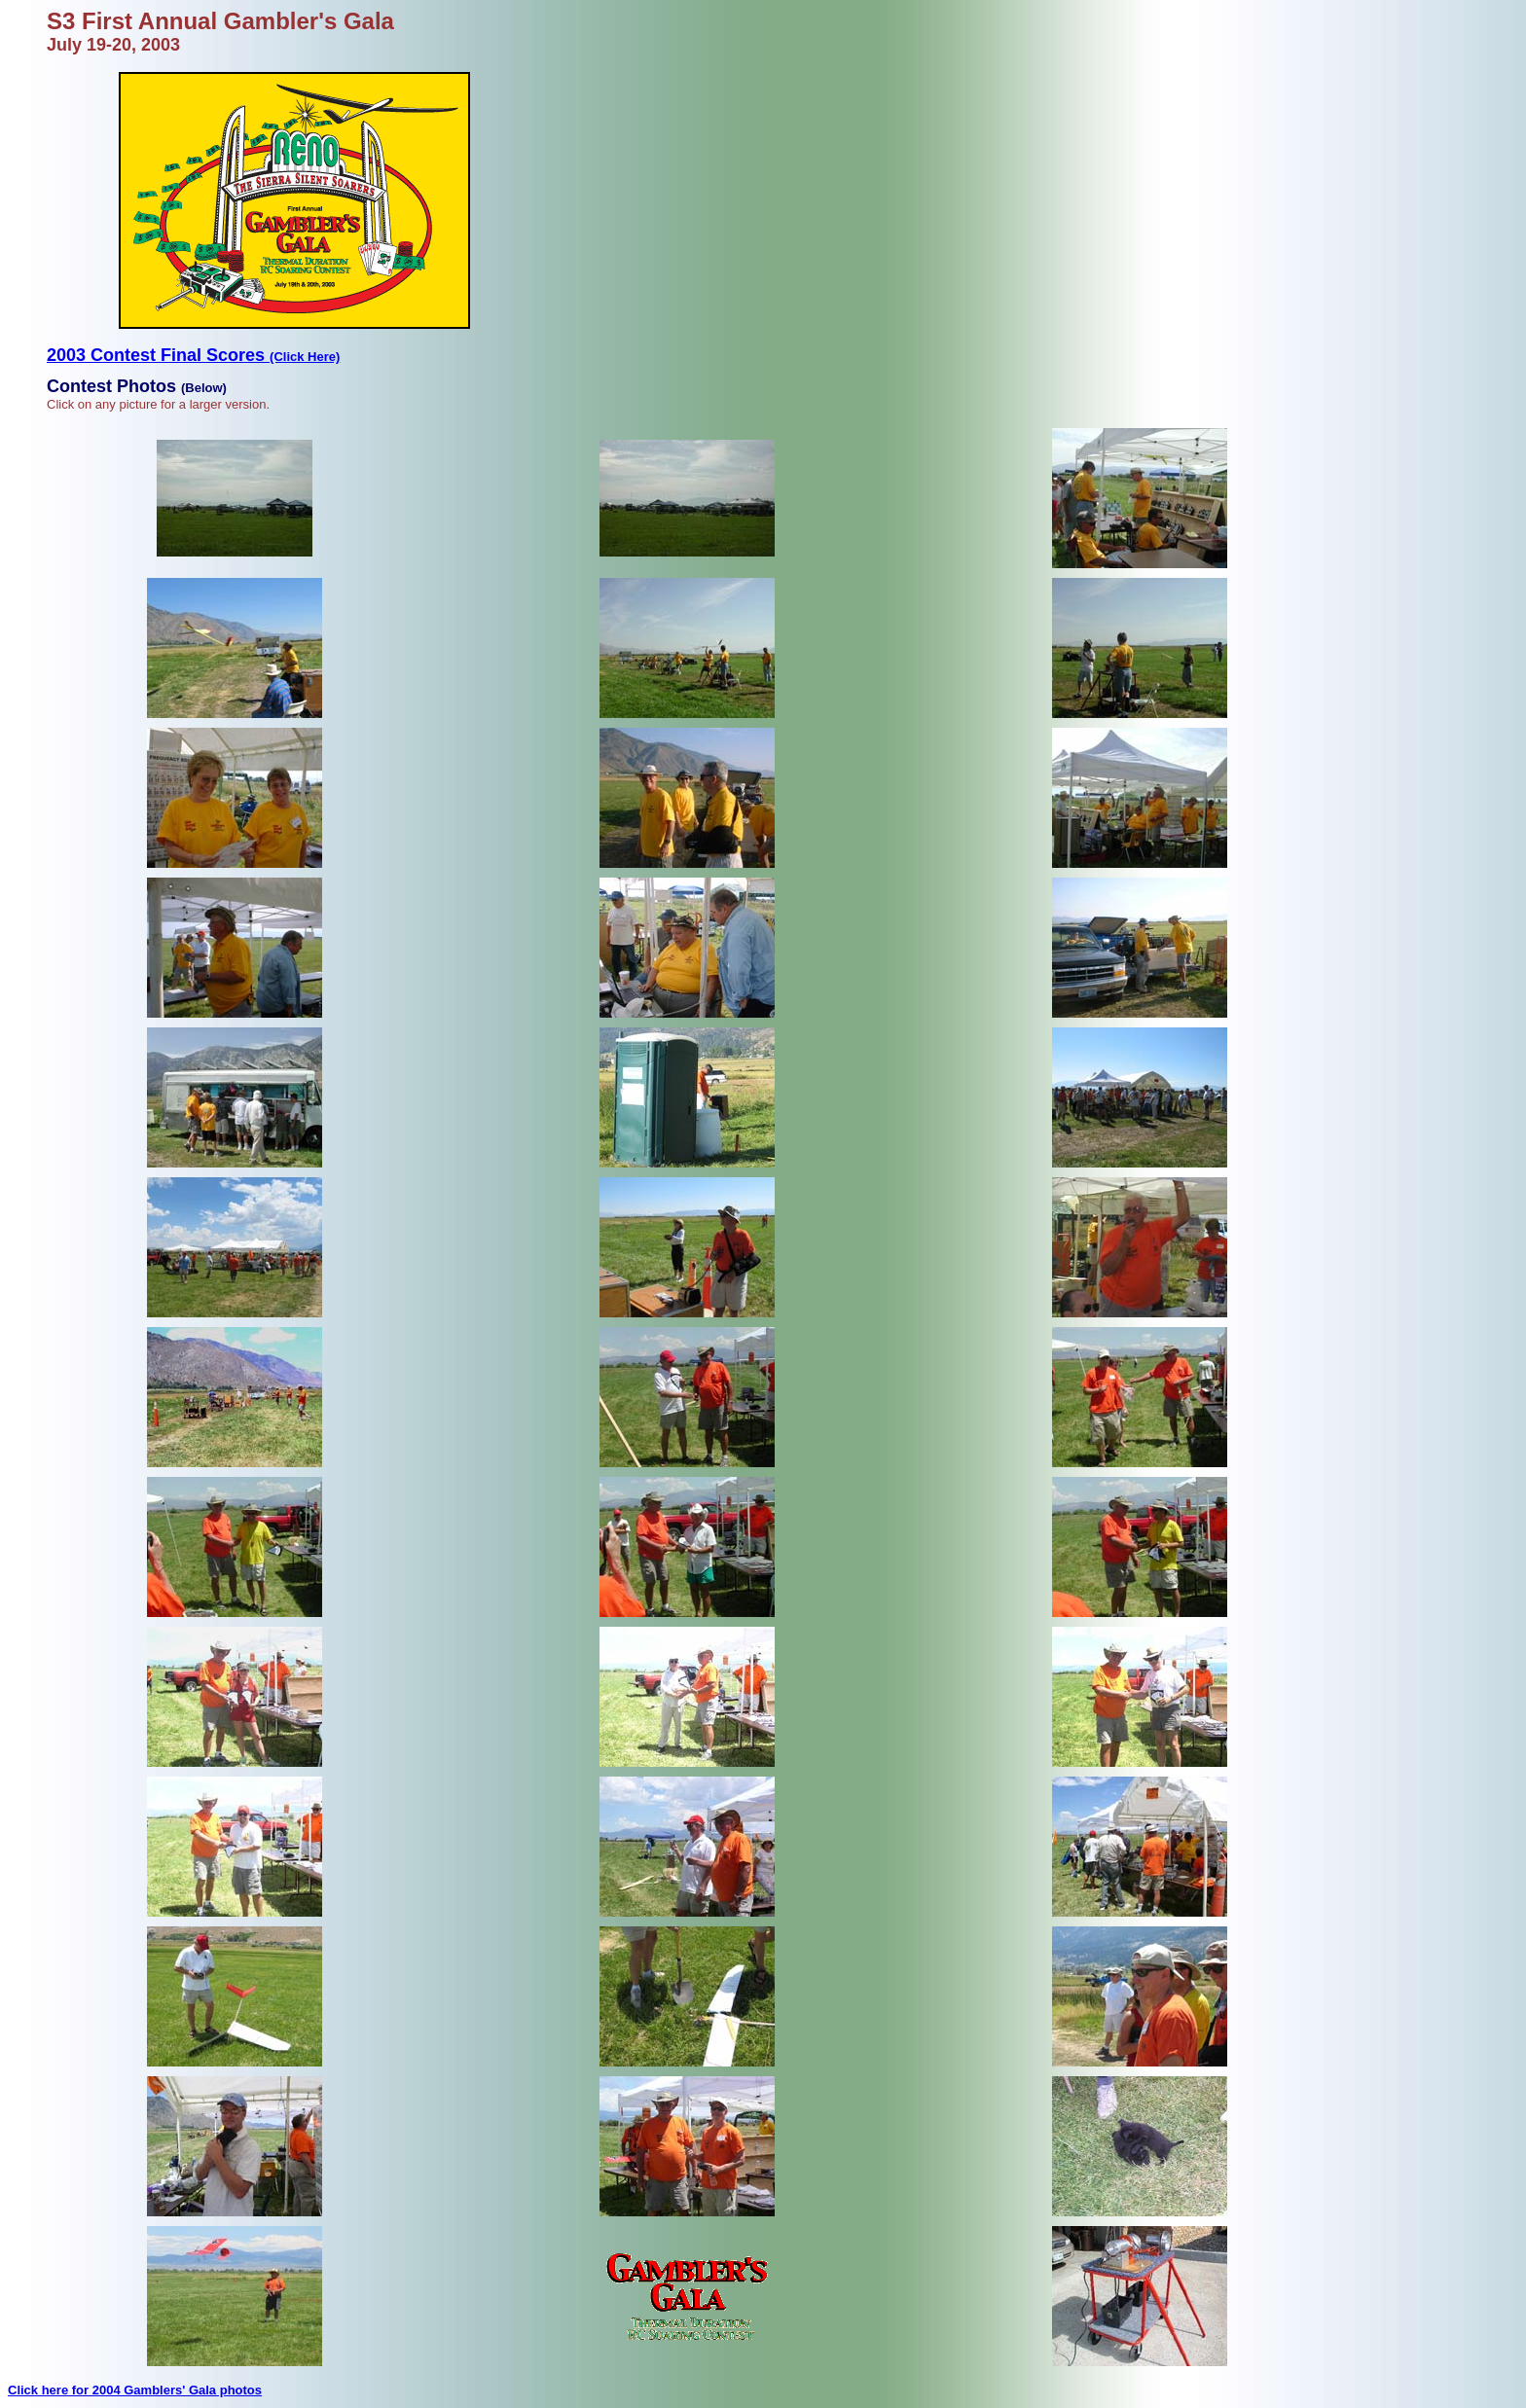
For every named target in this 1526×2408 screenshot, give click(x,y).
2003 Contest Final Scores (193, 355)
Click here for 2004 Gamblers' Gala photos (135, 2390)
